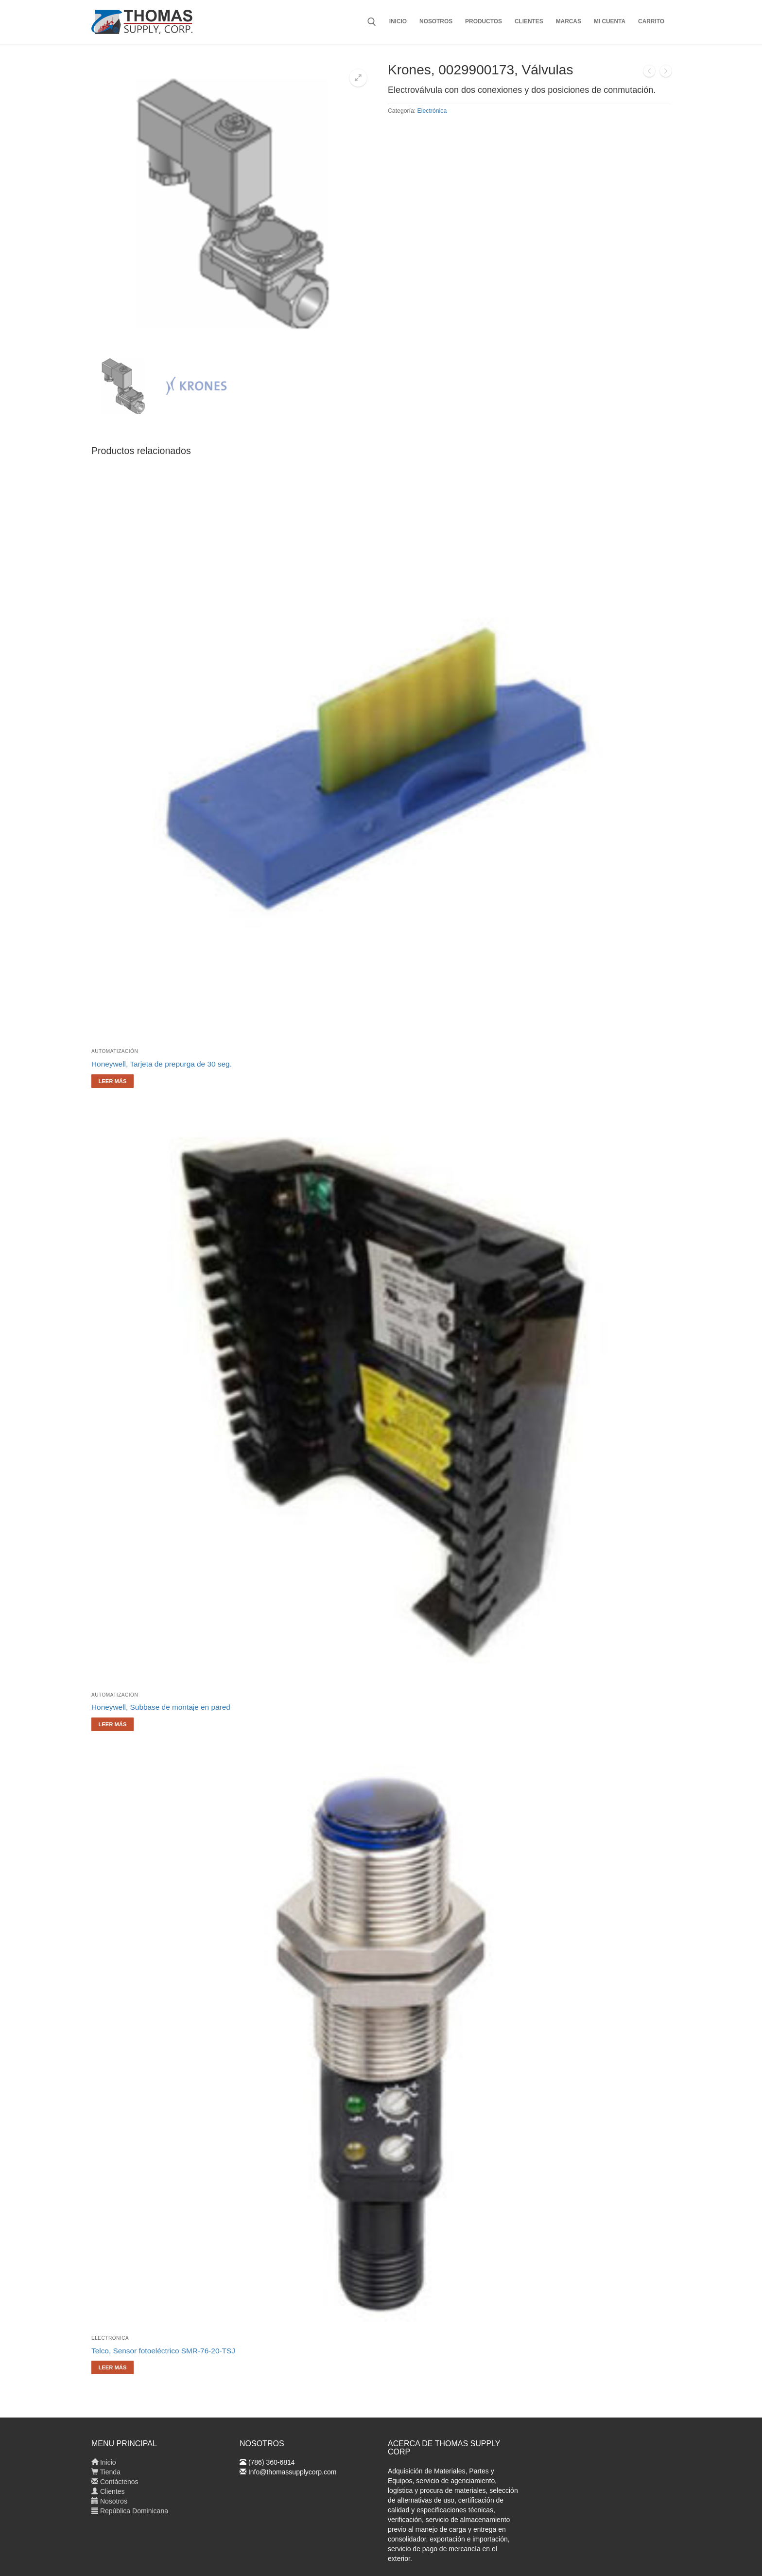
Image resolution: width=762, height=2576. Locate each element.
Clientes (107, 2491)
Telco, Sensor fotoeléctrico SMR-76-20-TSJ (163, 2351)
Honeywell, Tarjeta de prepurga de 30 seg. (161, 1064)
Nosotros (109, 2501)
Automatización (114, 1051)
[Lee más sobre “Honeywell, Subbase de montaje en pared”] (112, 1724)
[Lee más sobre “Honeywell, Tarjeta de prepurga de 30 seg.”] (112, 1081)
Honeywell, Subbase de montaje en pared (160, 1707)
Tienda (106, 2472)
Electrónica (432, 110)
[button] (358, 78)
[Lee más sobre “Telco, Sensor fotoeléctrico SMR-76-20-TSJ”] (112, 2367)
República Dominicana (129, 2511)
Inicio (103, 2462)
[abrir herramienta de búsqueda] (371, 22)
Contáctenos (115, 2482)
